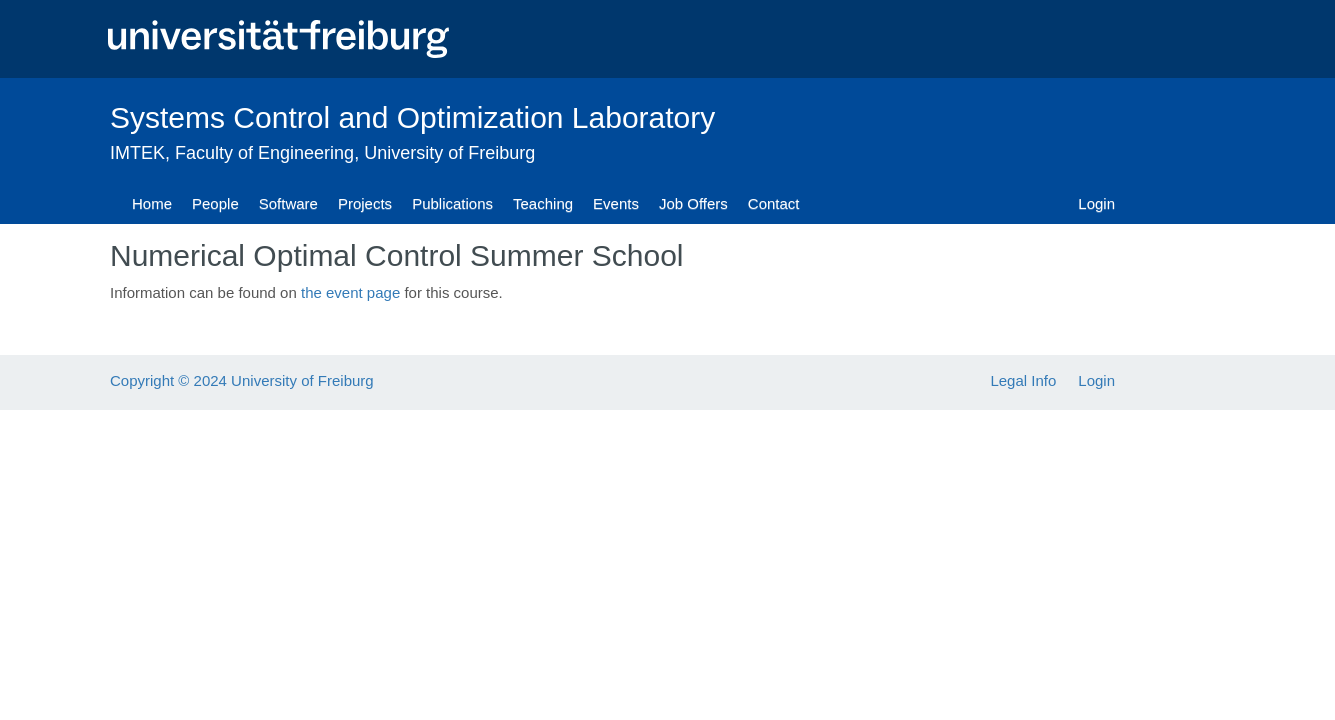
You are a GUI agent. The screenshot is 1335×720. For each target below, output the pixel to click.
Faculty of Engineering (264, 153)
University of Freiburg (449, 153)
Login (1096, 203)
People (215, 203)
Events (616, 203)
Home (152, 203)
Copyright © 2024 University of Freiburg (242, 380)
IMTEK (137, 153)
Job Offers (693, 203)
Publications (452, 203)
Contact (774, 203)
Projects (365, 203)
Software (288, 203)
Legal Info (1023, 380)
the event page (350, 292)
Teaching (543, 203)
